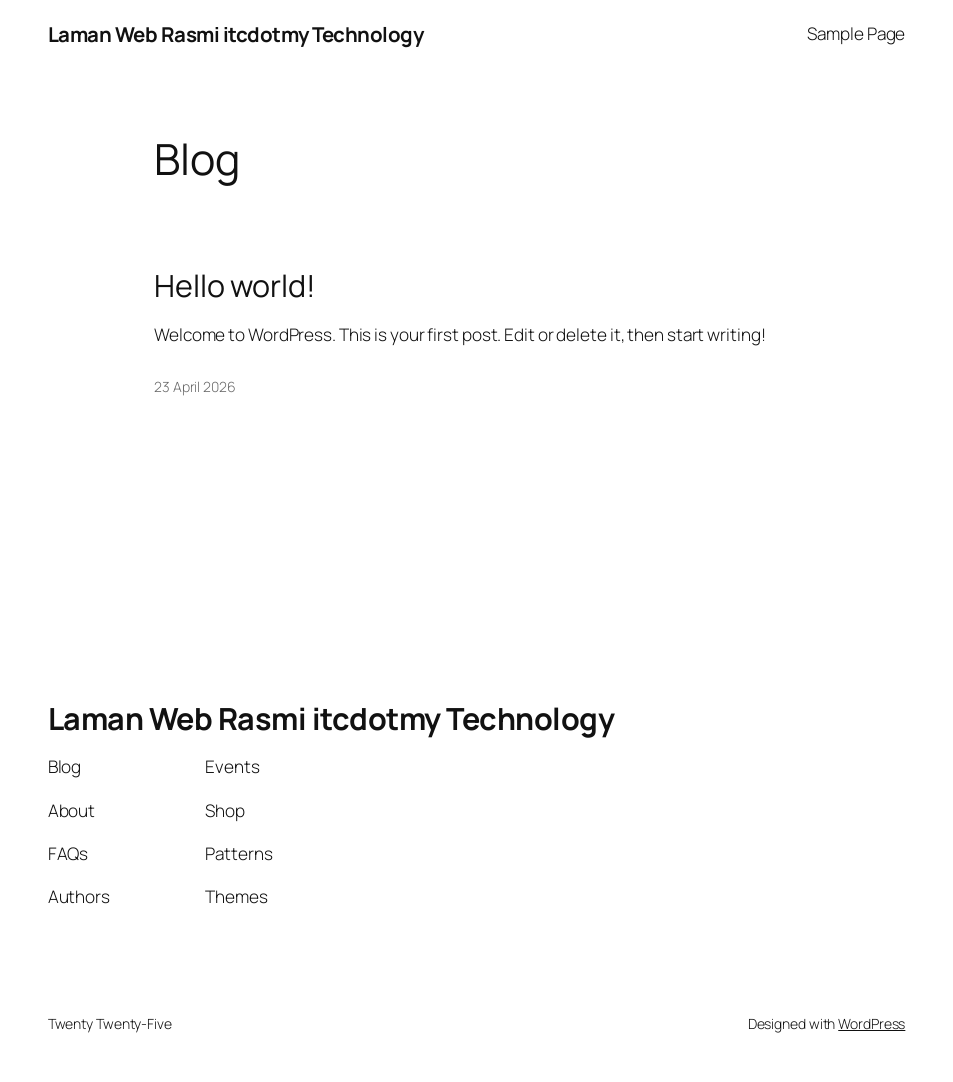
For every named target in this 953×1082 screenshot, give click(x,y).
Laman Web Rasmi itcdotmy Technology (236, 34)
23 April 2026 (195, 386)
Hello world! (235, 286)
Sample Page (856, 33)
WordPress (871, 1023)
